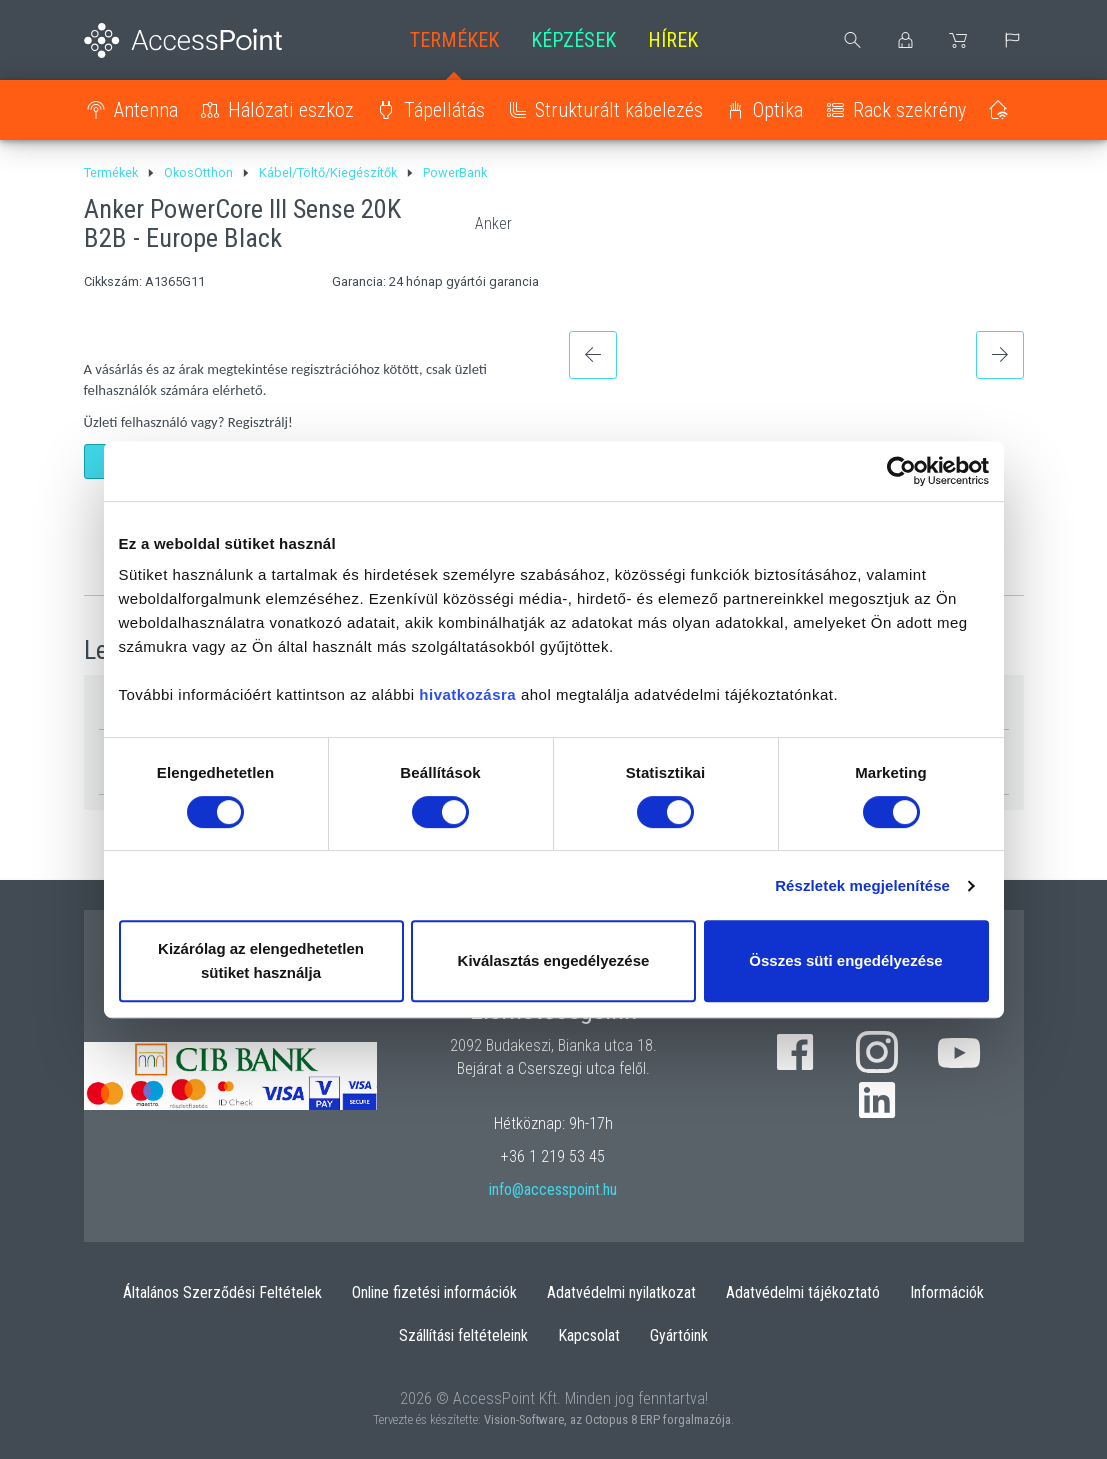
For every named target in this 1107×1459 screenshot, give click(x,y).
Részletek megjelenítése (862, 885)
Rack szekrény (909, 110)
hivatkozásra (467, 694)
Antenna (146, 110)
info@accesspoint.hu (553, 1189)
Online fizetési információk (434, 1292)
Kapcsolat (589, 1335)
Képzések (573, 40)
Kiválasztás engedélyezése (554, 960)
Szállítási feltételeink (463, 1335)
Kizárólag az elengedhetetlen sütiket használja (261, 960)
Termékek (454, 40)
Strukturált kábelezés (619, 110)
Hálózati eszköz (291, 110)
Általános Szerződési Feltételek (222, 1292)
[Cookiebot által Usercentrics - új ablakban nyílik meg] (901, 471)
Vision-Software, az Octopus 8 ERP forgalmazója (607, 1419)
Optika (778, 110)
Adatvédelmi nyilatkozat (621, 1292)
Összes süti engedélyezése (845, 960)
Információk (947, 1292)
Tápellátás (444, 110)
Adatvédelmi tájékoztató (803, 1292)
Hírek (673, 40)
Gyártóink (679, 1335)
